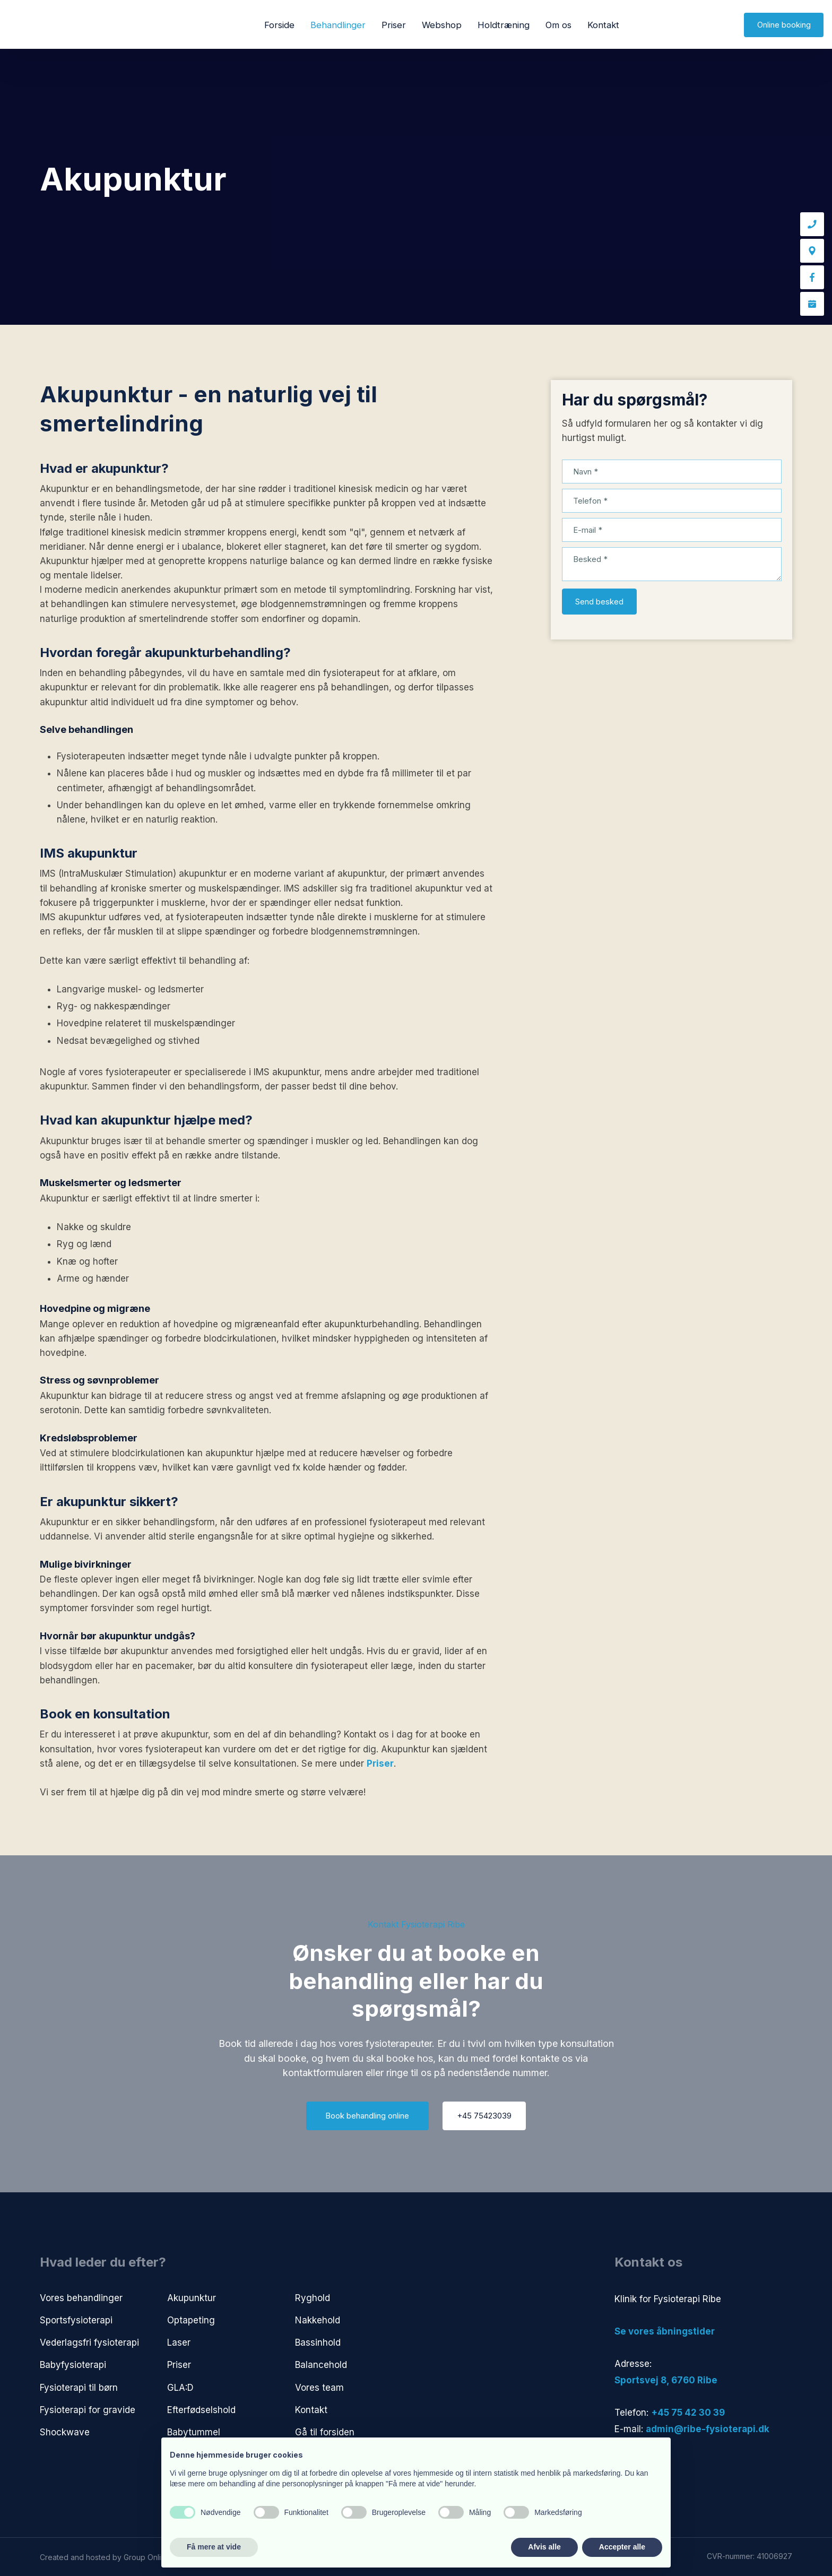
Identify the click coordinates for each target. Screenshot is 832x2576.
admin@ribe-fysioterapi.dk (707, 2429)
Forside (279, 25)
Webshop (442, 25)
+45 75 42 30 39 (688, 2412)
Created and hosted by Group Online (105, 2557)
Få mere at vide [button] (214, 2547)
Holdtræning (504, 25)
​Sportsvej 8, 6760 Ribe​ (665, 2380)
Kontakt (603, 25)
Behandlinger (338, 25)
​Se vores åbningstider (664, 2331)
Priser (394, 25)
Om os (558, 25)
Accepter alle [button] (622, 2547)
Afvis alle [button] (544, 2547)
